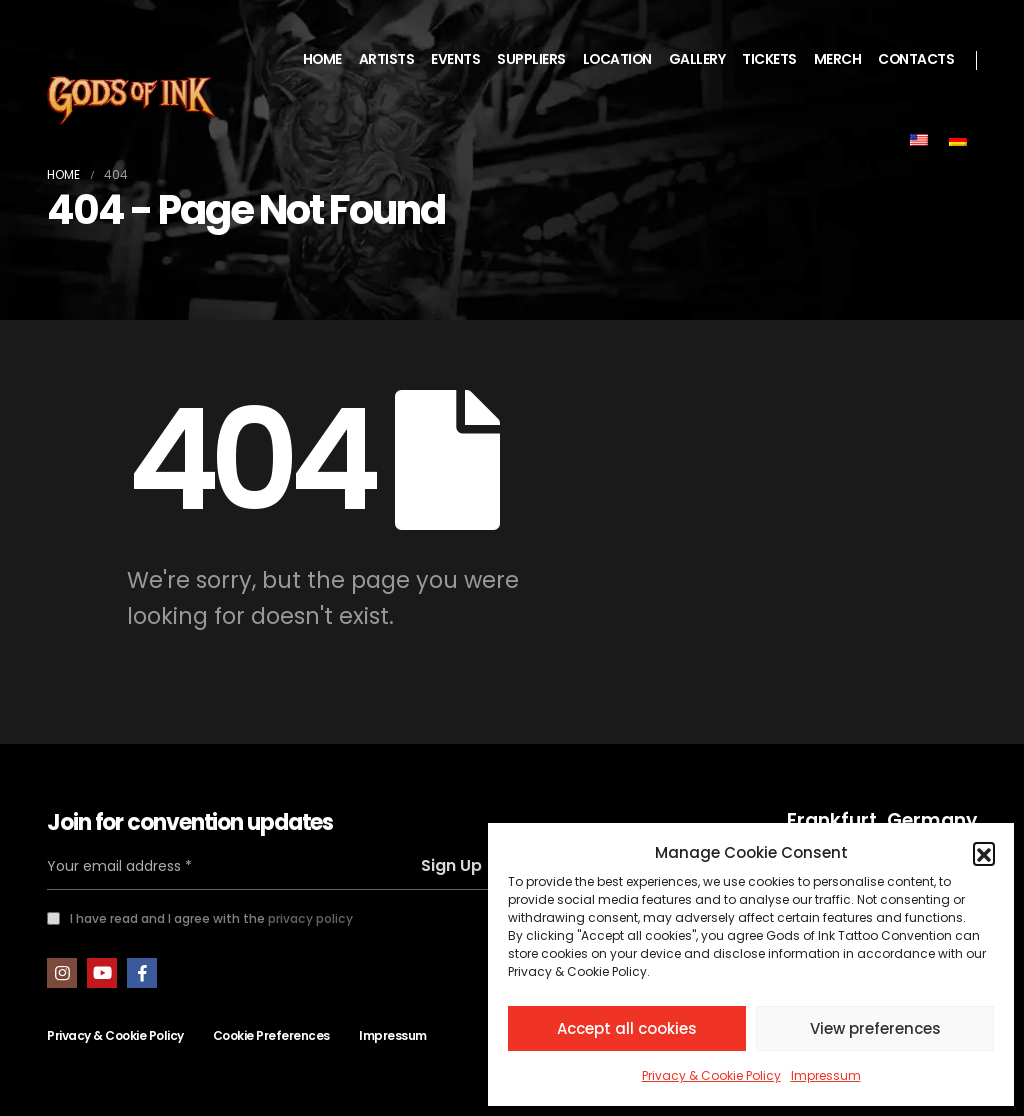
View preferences (875, 1028)
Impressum (826, 1075)
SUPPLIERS (531, 59)
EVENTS (455, 59)
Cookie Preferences (271, 1035)
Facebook (142, 973)
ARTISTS (387, 59)
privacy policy (310, 918)
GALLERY (697, 59)
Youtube (102, 973)
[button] (984, 853)
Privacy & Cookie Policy (711, 1075)
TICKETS (769, 59)
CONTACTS (916, 59)
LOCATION (617, 59)
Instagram (62, 973)
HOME (322, 59)
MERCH (838, 59)
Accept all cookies (627, 1028)
